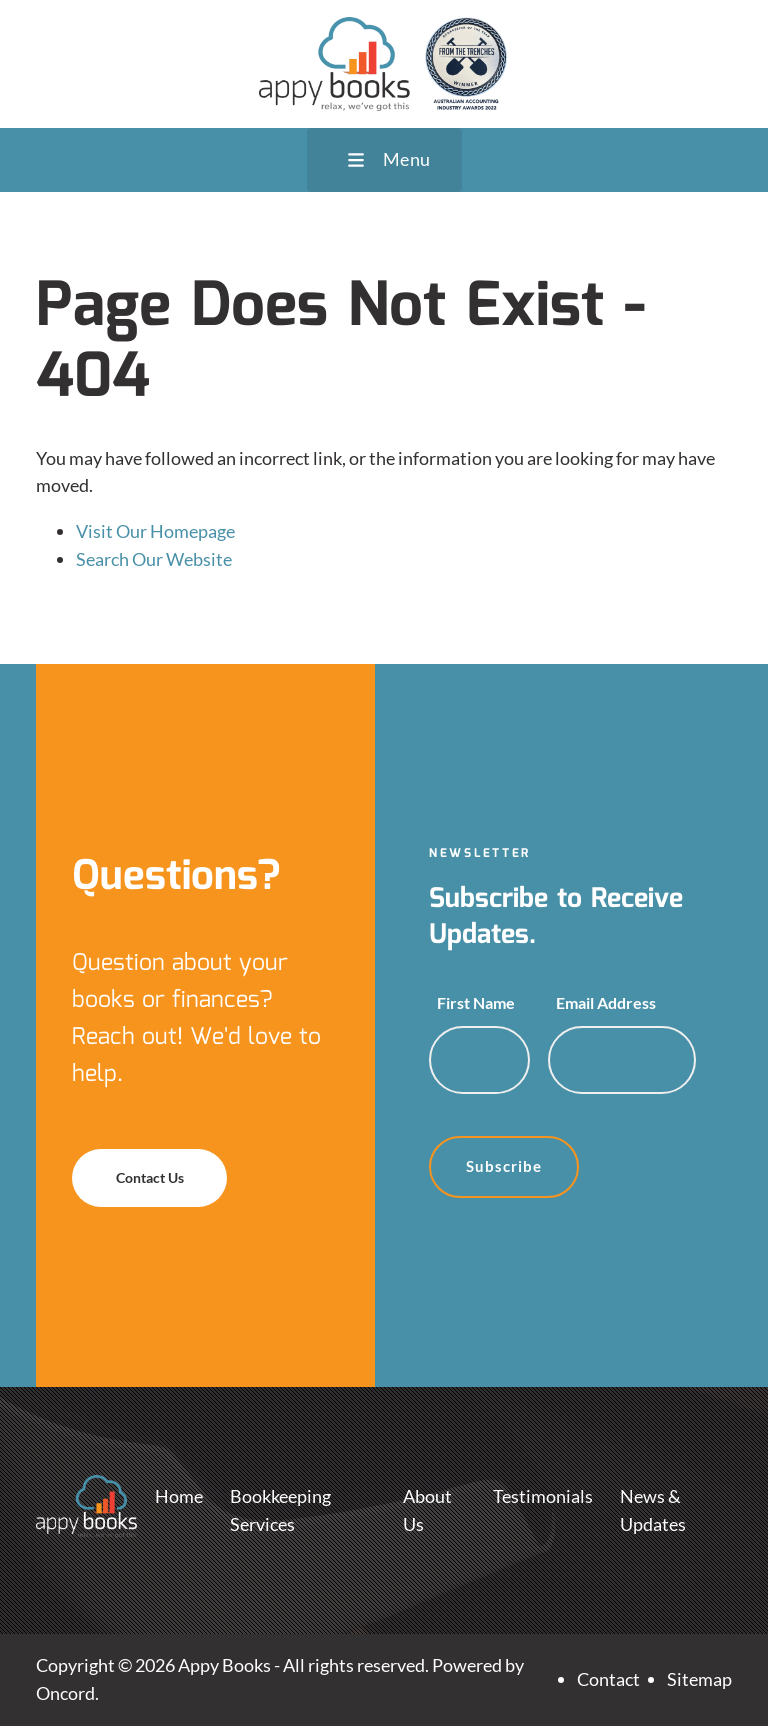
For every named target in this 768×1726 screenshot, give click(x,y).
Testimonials (543, 1496)
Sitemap (699, 1679)
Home (179, 1496)
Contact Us (115, 1162)
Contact (608, 1679)
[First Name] (479, 1060)
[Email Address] (622, 1060)
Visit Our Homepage (155, 531)
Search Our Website (154, 559)
